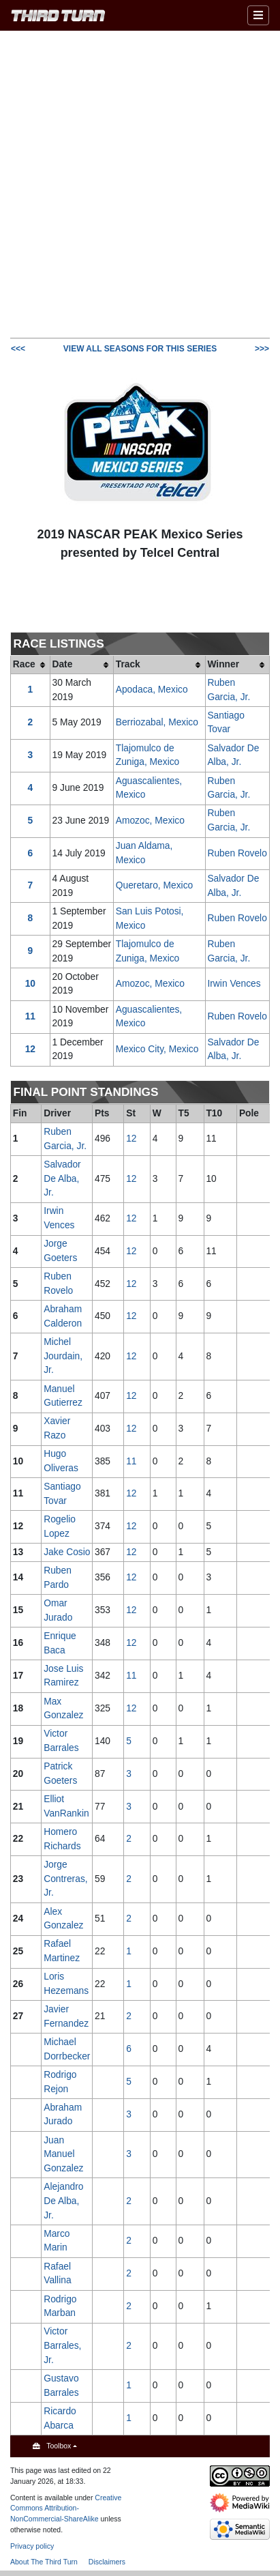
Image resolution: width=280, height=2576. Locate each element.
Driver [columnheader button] (57, 1113)
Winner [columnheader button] (223, 664)
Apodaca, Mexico (152, 689)
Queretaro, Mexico (154, 885)
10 (30, 984)
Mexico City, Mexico (157, 1049)
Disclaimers (107, 2562)
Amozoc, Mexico (150, 820)
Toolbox (58, 2446)
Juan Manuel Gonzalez (63, 2154)
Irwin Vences (233, 984)
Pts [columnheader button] (102, 1113)
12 (30, 1049)
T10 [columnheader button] (214, 1113)
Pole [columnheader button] (249, 1113)
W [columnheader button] (157, 1113)
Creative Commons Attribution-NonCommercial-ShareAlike (65, 2508)
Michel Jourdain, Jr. (63, 1356)
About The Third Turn (44, 2562)
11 (30, 1016)
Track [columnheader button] (128, 664)
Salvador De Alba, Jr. (62, 1178)
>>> (262, 348)
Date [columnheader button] (62, 664)
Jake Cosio (67, 1552)
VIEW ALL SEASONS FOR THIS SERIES (140, 348)
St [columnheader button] (131, 1113)
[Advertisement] (140, 183)
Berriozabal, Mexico (157, 722)
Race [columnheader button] (24, 664)
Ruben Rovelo (236, 853)
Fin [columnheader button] (20, 1113)
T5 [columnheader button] (183, 1113)
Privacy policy (32, 2546)
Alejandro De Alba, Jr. (63, 2201)
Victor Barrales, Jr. (62, 2345)
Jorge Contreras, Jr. (65, 1878)
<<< (18, 348)
